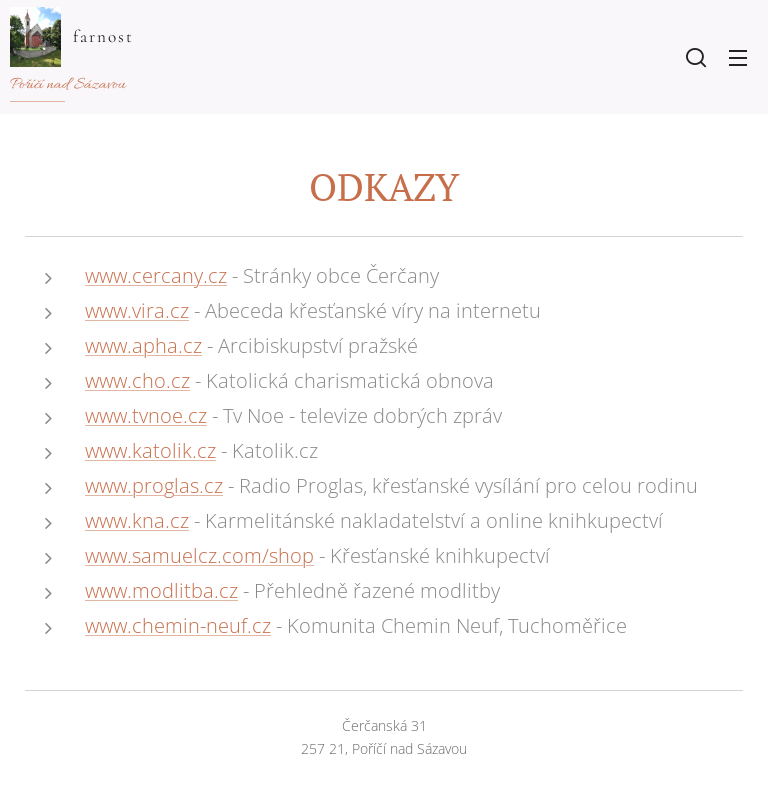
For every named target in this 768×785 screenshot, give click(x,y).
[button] (696, 57)
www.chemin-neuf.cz (178, 625)
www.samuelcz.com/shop (199, 555)
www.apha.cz (143, 345)
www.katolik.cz (150, 450)
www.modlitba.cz (161, 590)
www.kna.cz (137, 520)
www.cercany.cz (156, 275)
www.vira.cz (137, 310)
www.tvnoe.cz (146, 415)
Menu (738, 58)
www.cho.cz (137, 380)
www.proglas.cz (154, 485)
